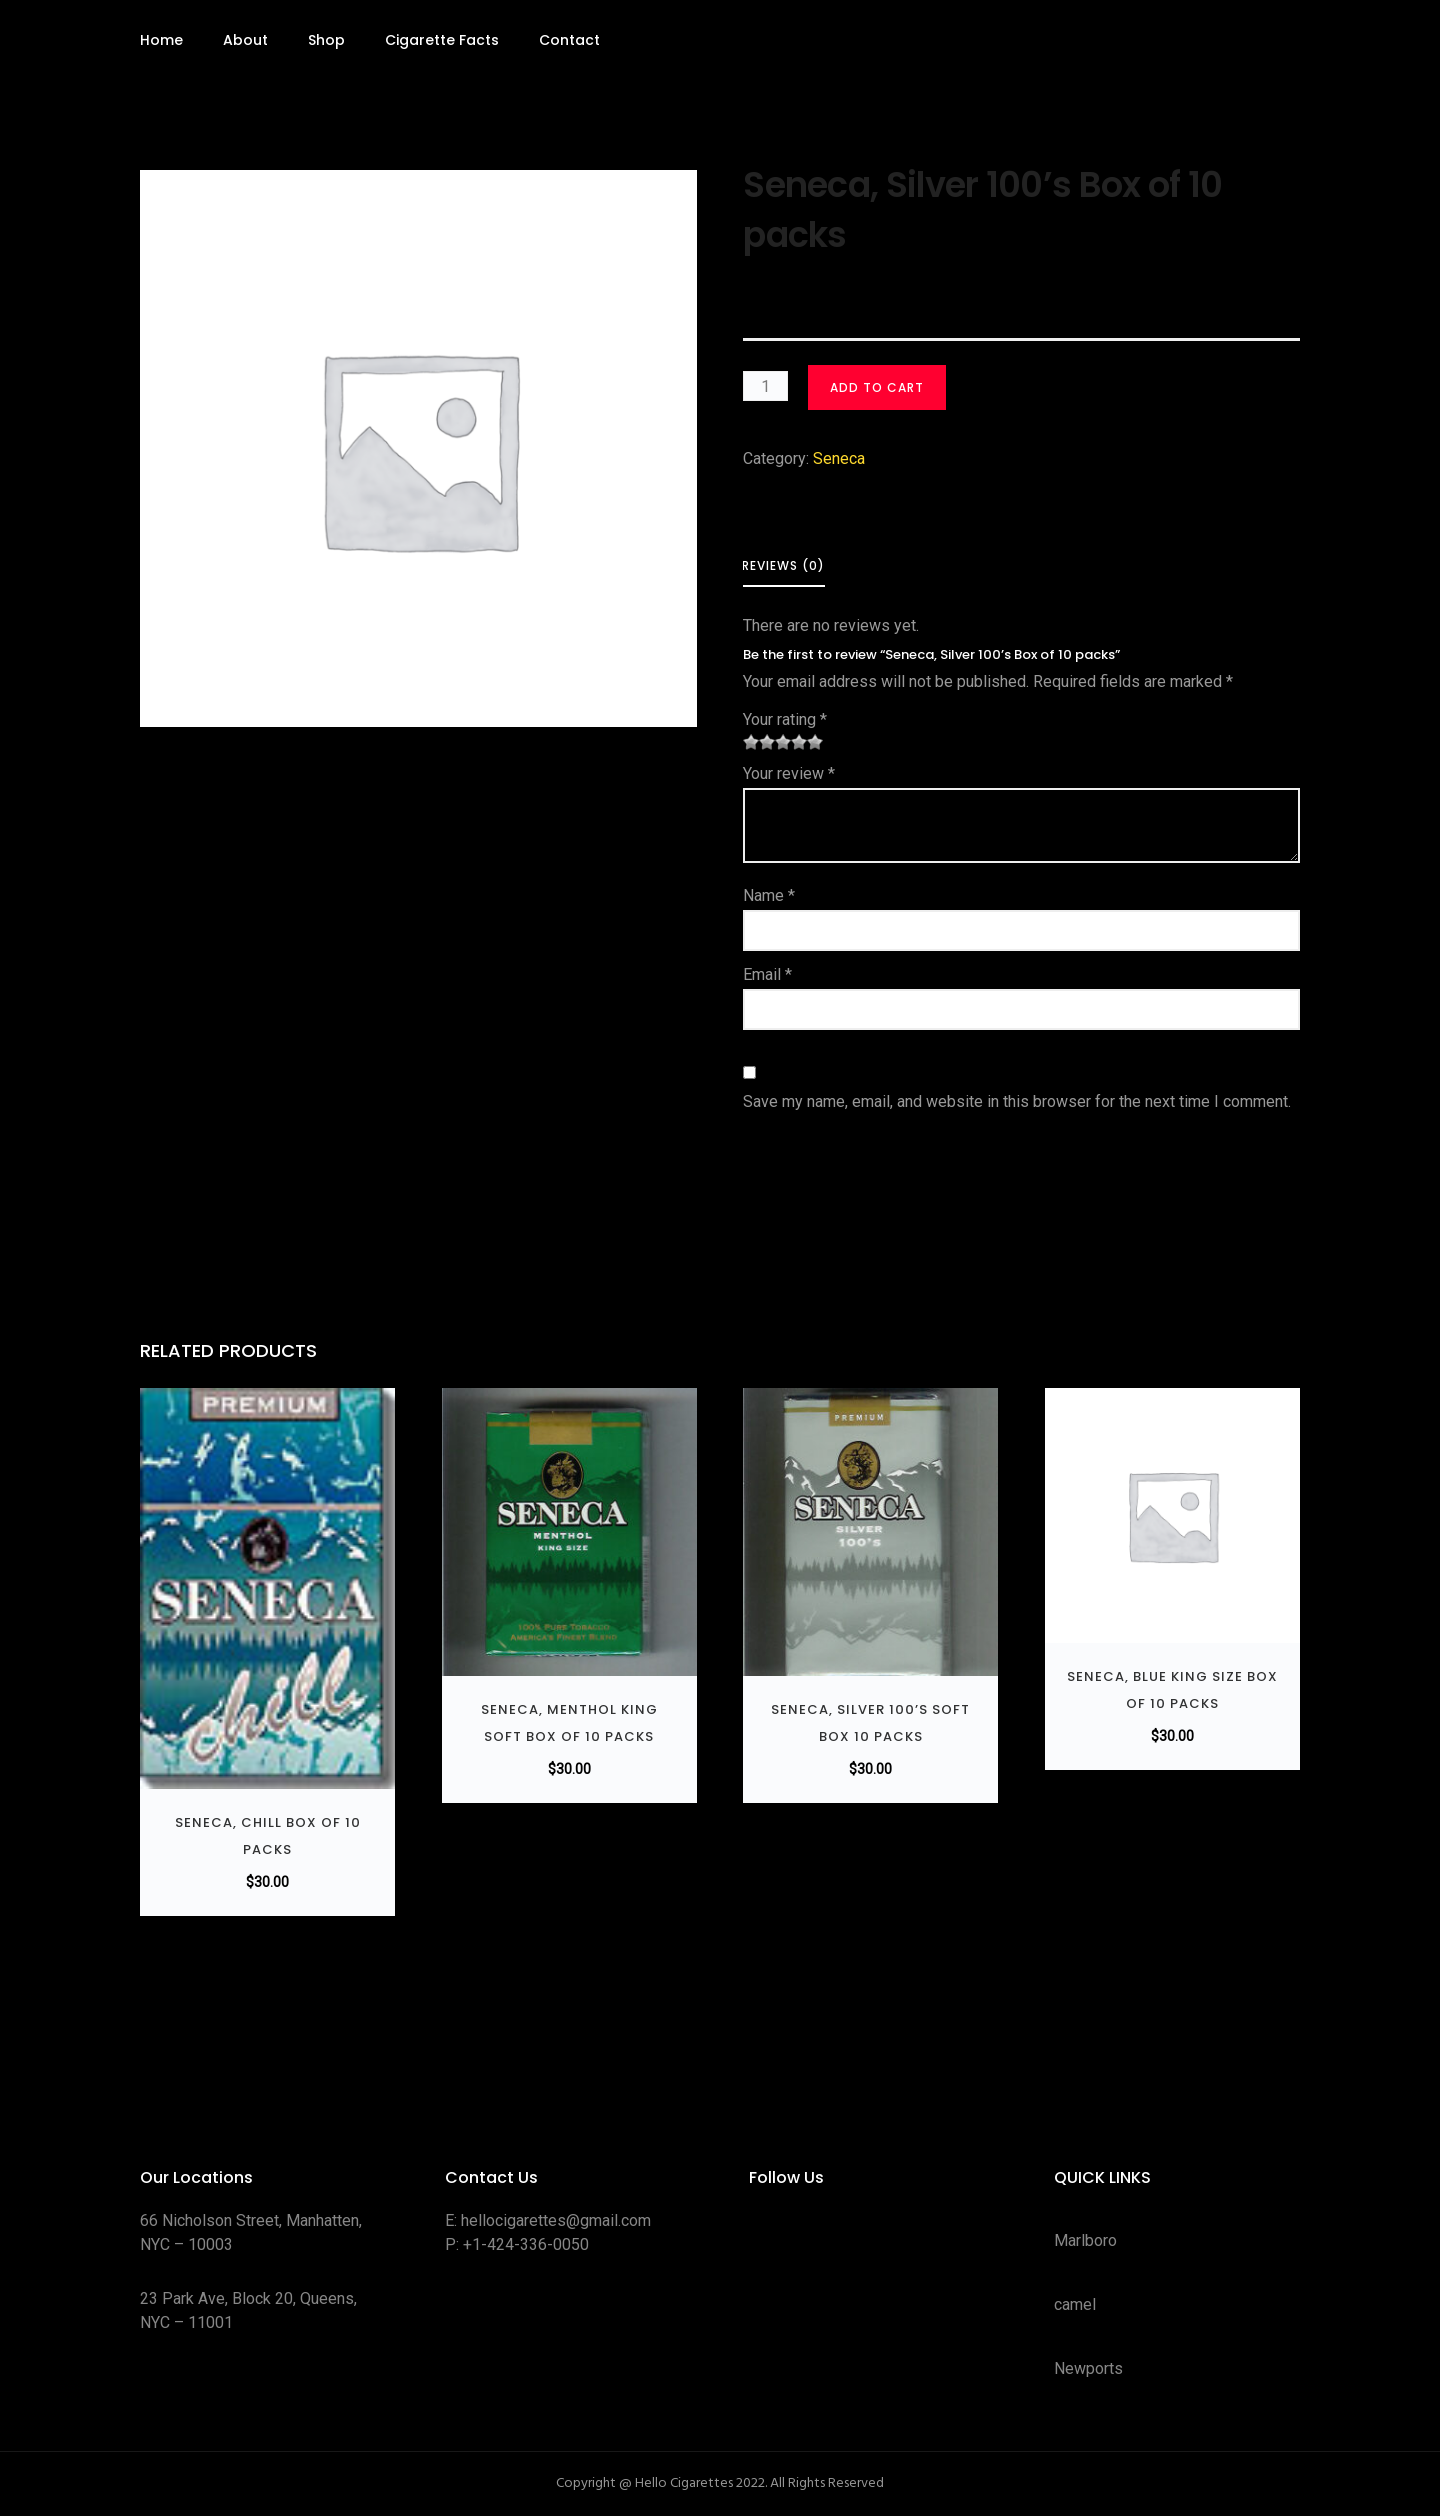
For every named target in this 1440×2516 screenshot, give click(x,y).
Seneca (839, 458)
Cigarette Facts (442, 40)
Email (767, 974)
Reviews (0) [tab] (783, 565)
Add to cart (877, 387)
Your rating (785, 719)
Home (161, 40)
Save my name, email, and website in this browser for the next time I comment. (1017, 1101)
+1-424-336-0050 (526, 2244)
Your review (789, 773)
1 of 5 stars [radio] (751, 742)
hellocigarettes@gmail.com (556, 2220)
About (245, 40)
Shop (326, 40)
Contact (569, 40)
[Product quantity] (765, 386)
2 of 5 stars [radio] (759, 742)
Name (769, 895)
